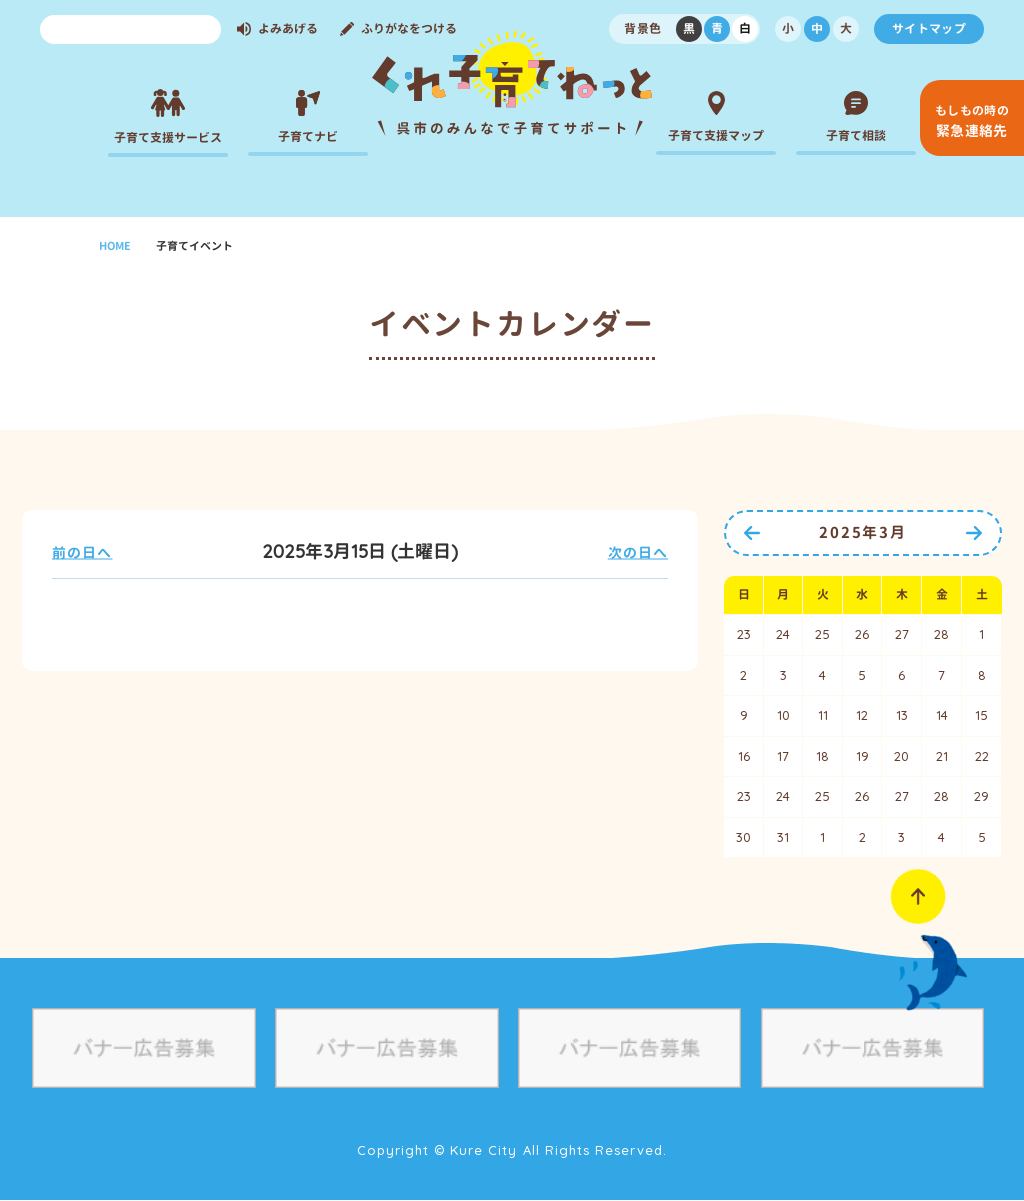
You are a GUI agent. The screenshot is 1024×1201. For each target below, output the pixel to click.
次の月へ (974, 532)
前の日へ (82, 552)
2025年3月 (863, 532)
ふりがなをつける (409, 28)
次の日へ (638, 552)
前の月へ (752, 532)
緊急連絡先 (972, 121)
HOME (115, 246)
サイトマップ (929, 28)
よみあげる (288, 28)
